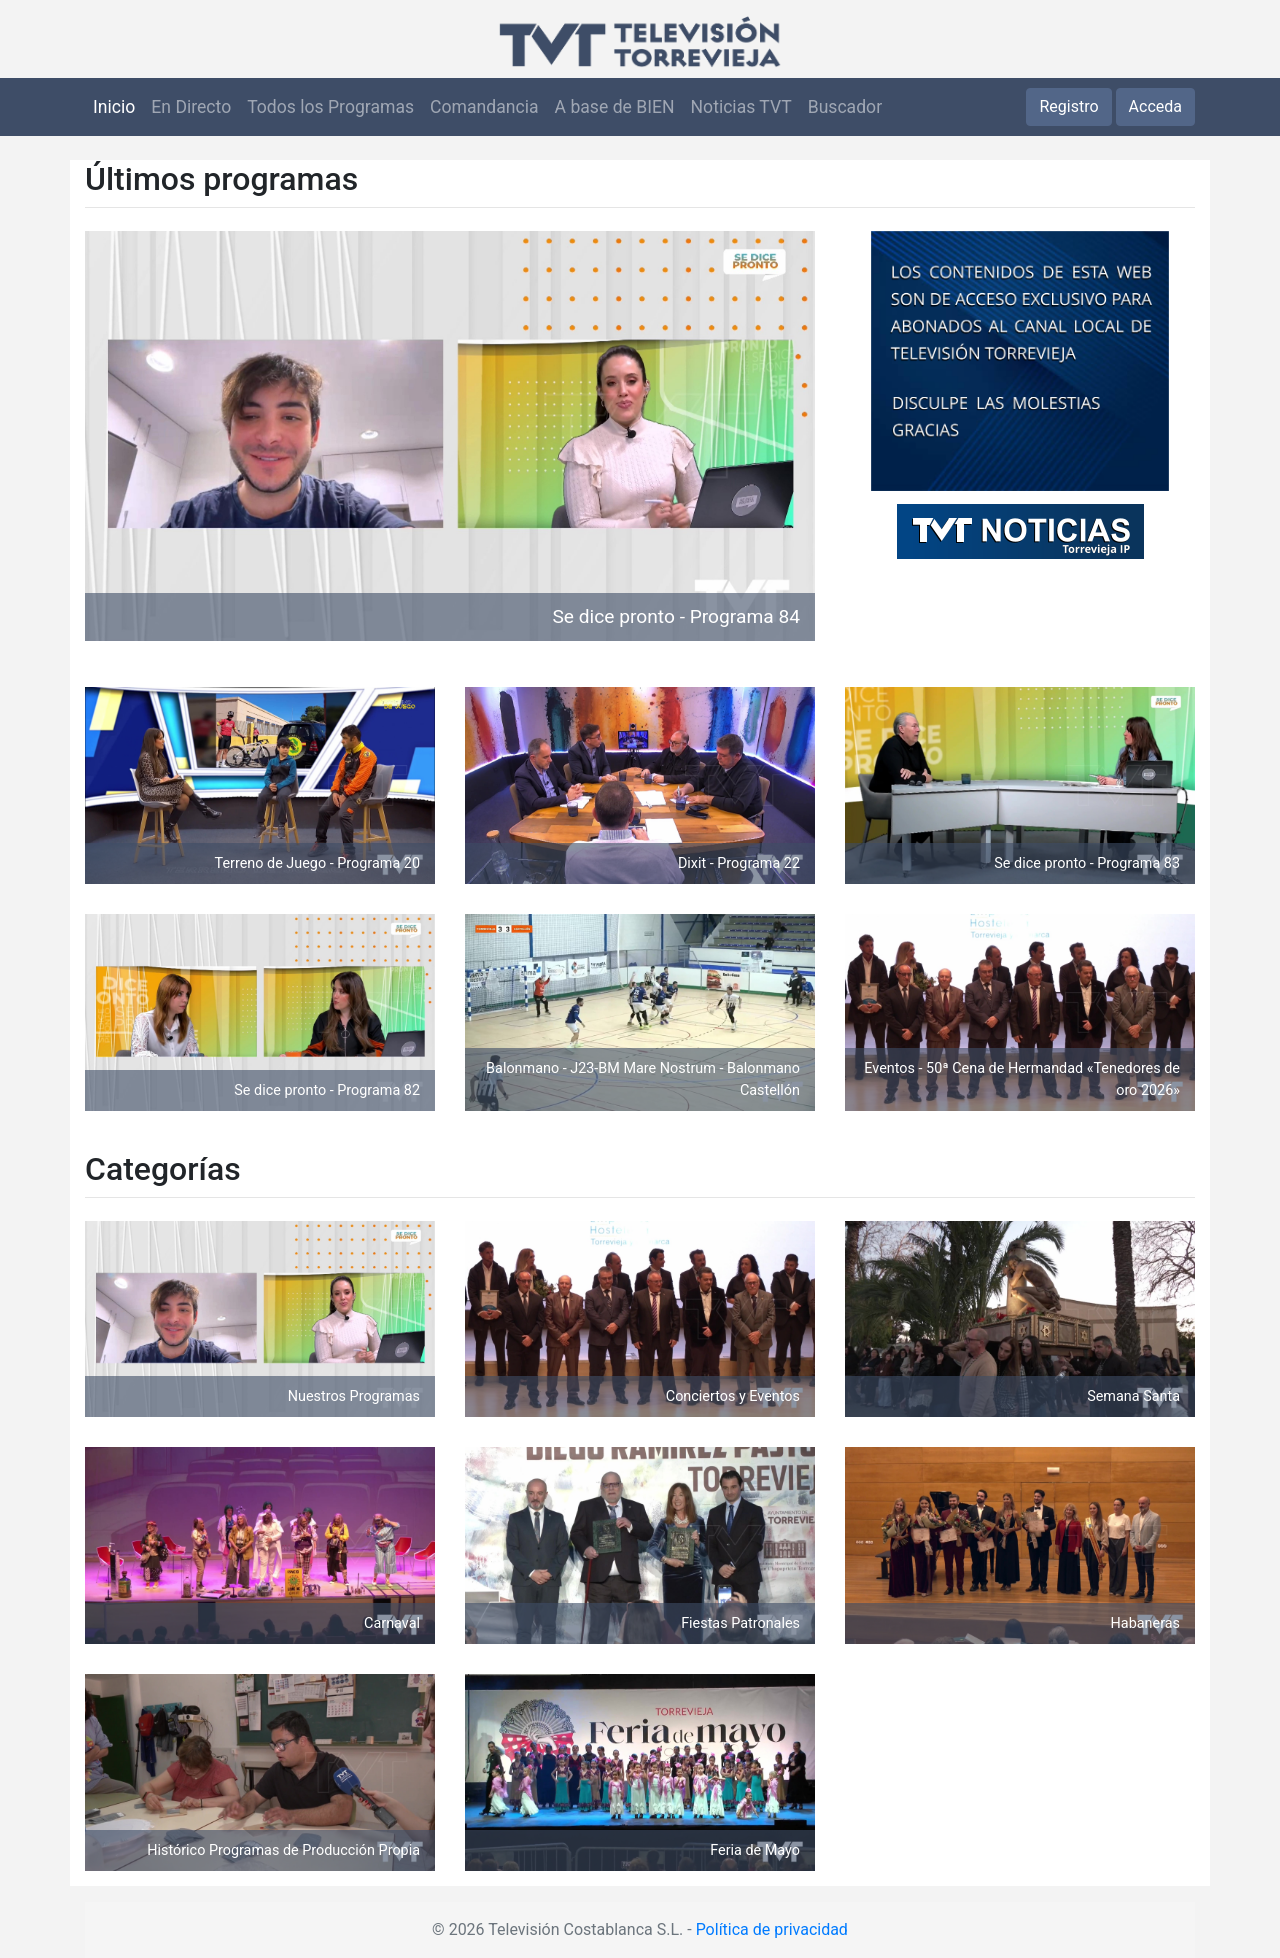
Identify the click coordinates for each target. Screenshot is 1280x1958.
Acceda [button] (1155, 106)
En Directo (191, 107)
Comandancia (484, 107)
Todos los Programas (330, 107)
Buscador (845, 107)
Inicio (114, 107)
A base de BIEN (615, 107)
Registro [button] (1068, 106)
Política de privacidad (772, 1929)
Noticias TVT (741, 107)
